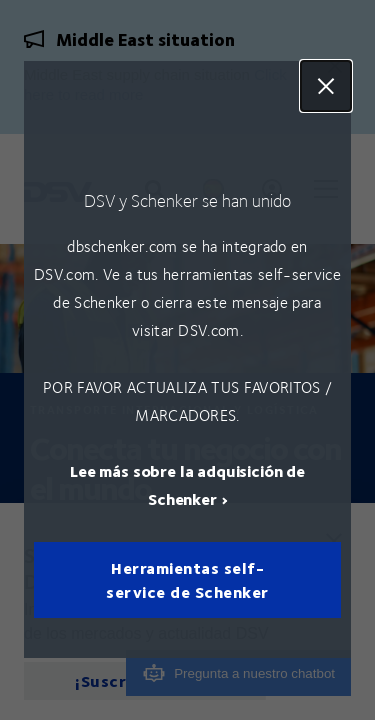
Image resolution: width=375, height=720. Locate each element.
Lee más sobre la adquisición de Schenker (187, 485)
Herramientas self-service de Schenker (187, 580)
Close (326, 86)
